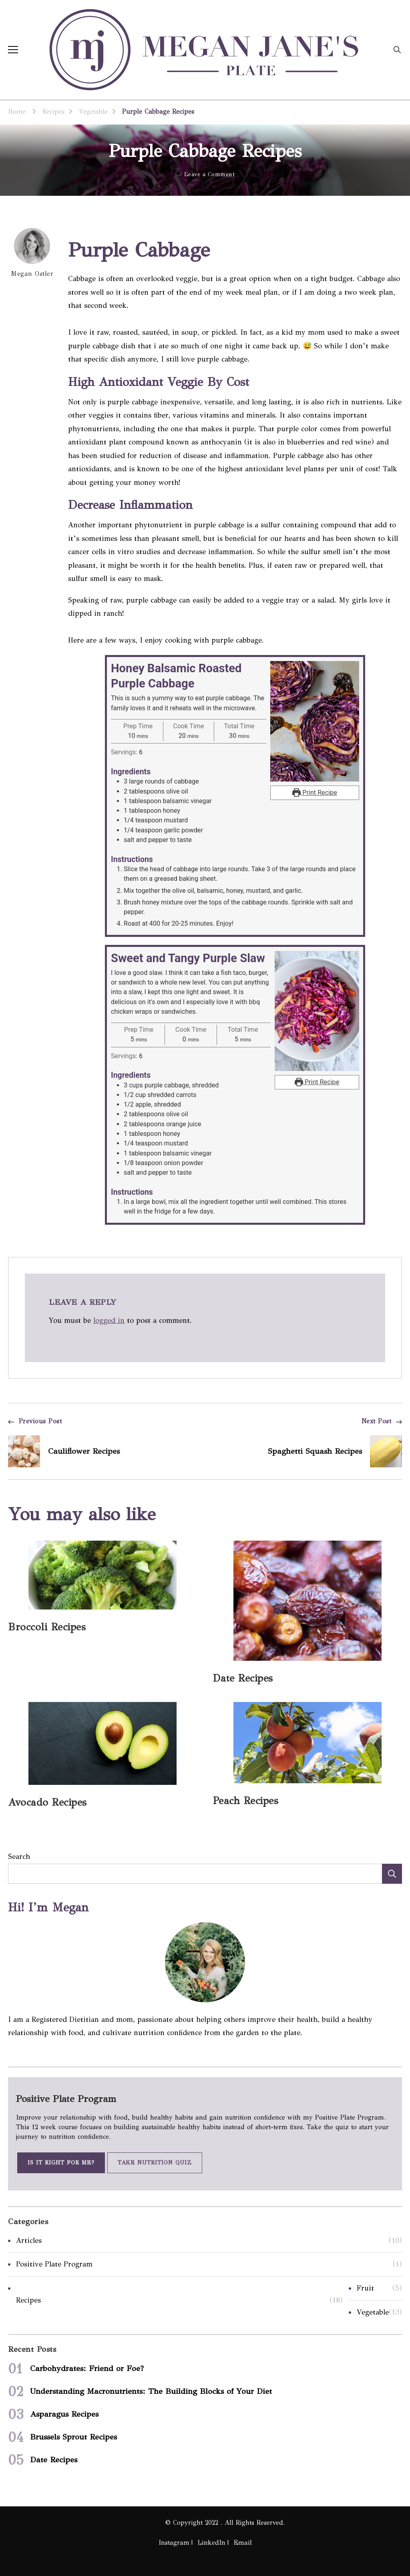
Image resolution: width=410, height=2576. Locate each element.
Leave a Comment (209, 174)
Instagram (174, 2542)
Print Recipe (314, 792)
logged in (109, 1320)
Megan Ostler (32, 252)
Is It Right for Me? (61, 2162)
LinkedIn (211, 2542)
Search (19, 1856)
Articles (29, 2240)
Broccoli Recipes (47, 1627)
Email (242, 2542)
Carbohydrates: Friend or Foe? (87, 2368)
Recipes (28, 2300)
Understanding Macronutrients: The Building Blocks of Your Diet (151, 2391)
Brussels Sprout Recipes (73, 2437)
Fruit (365, 2288)
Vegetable (373, 2312)
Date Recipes (243, 1678)
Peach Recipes (246, 1800)
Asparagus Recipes (64, 2414)
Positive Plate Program (54, 2264)
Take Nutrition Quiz (155, 2162)
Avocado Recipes (47, 1802)
